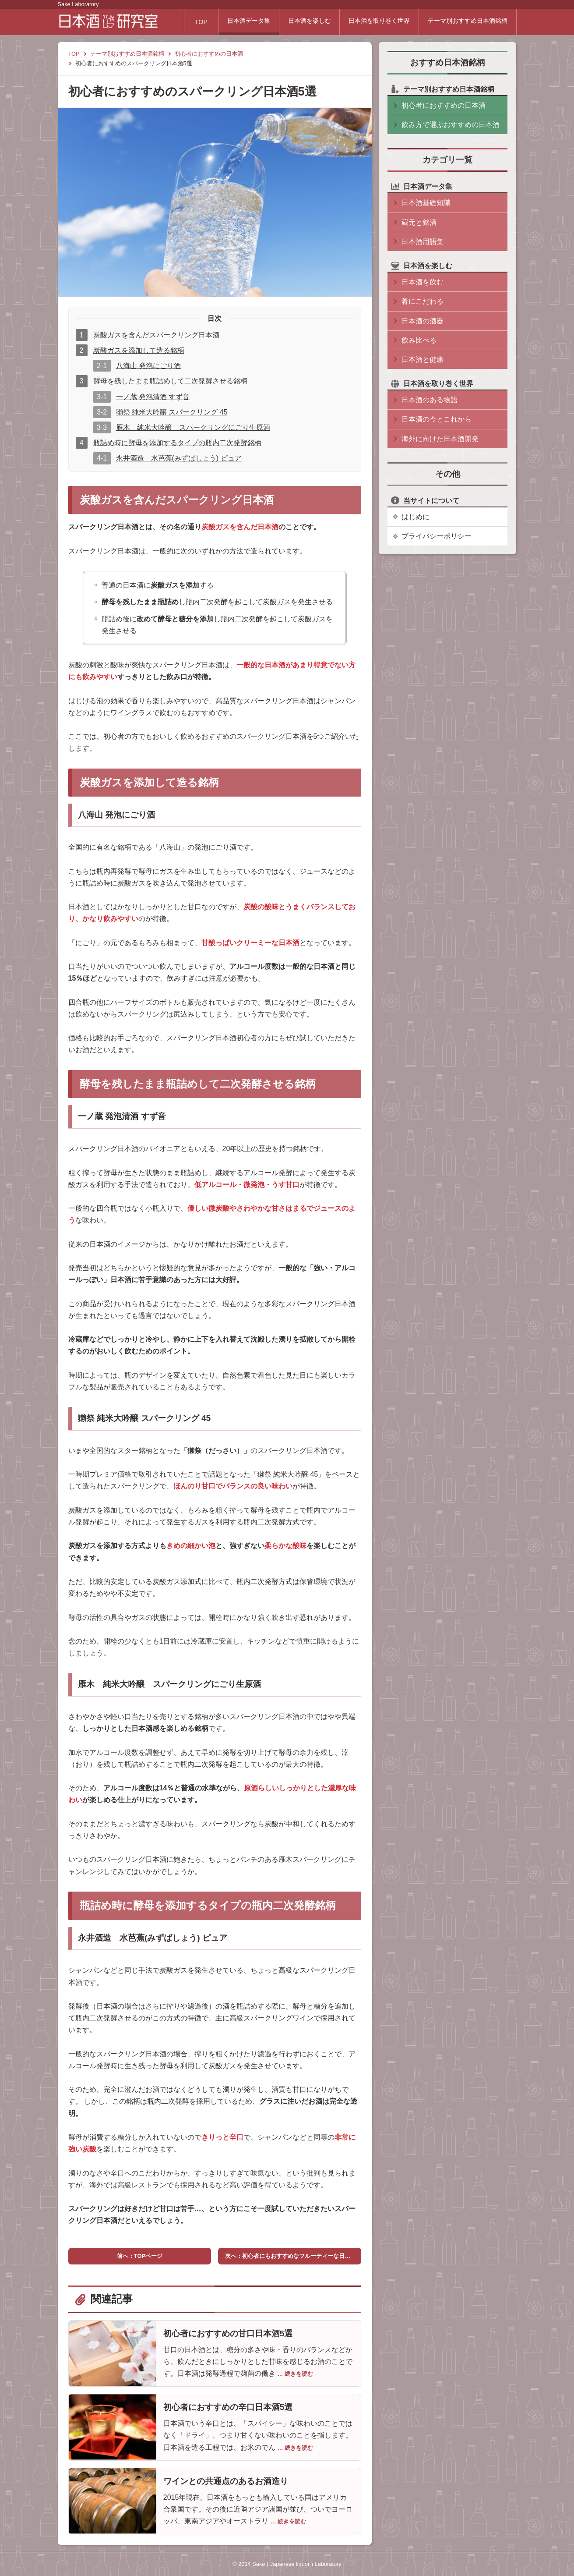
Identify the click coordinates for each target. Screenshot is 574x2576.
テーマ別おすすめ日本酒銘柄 (466, 21)
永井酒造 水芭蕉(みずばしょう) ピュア (179, 458)
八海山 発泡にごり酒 (148, 365)
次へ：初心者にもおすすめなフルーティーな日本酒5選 (293, 2256)
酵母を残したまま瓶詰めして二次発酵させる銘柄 (170, 381)
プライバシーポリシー (436, 536)
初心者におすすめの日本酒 (209, 53)
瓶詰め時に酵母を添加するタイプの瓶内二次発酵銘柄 (177, 442)
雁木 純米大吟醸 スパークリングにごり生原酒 (193, 427)
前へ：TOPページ (139, 2256)
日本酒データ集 (236, 21)
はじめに (415, 517)
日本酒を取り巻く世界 (374, 21)
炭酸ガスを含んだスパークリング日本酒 (156, 335)
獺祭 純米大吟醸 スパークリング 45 (172, 412)
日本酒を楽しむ (300, 21)
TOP (186, 21)
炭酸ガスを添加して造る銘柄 (138, 350)
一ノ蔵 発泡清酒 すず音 (153, 396)
